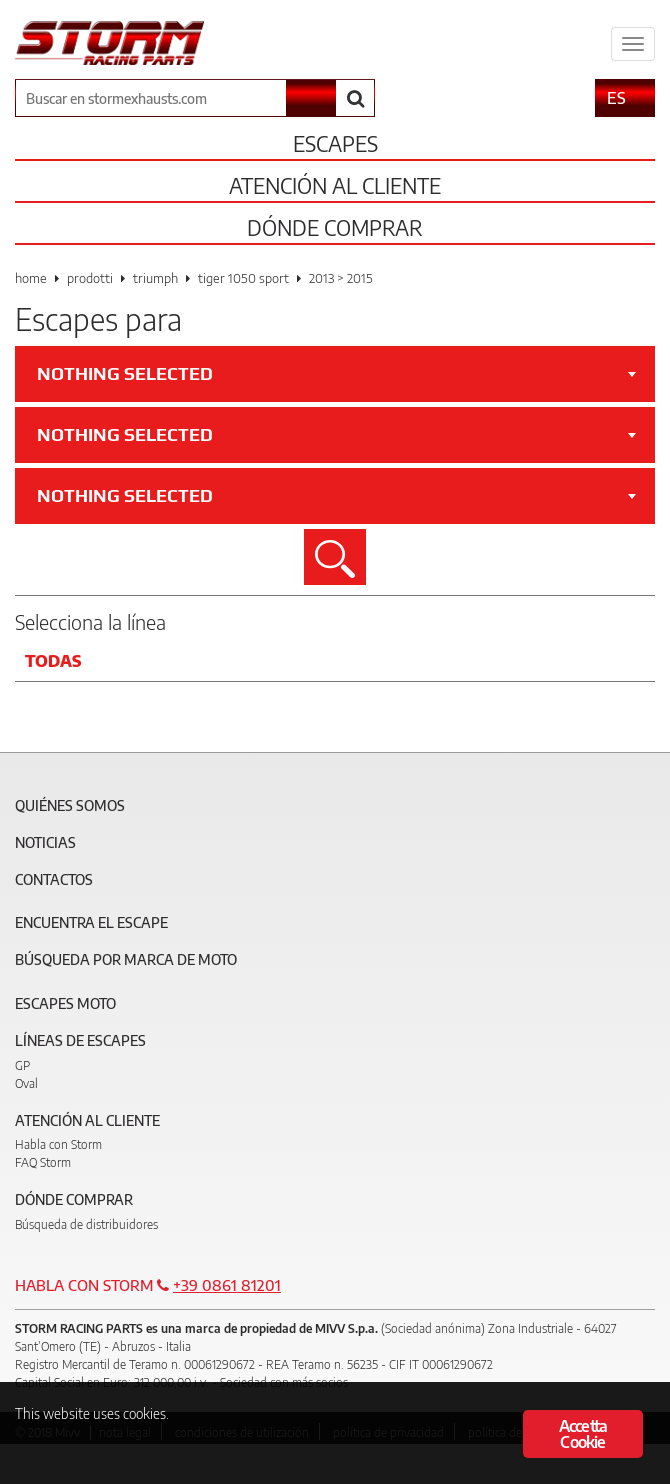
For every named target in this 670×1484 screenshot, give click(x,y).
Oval (26, 1083)
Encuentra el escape (91, 922)
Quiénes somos (70, 805)
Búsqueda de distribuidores (86, 1224)
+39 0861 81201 (227, 1285)
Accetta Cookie (583, 1434)
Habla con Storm (58, 1144)
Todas (53, 661)
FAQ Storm (43, 1162)
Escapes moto (65, 1003)
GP (22, 1065)
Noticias (45, 842)
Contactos (54, 879)
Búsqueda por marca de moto (126, 959)
